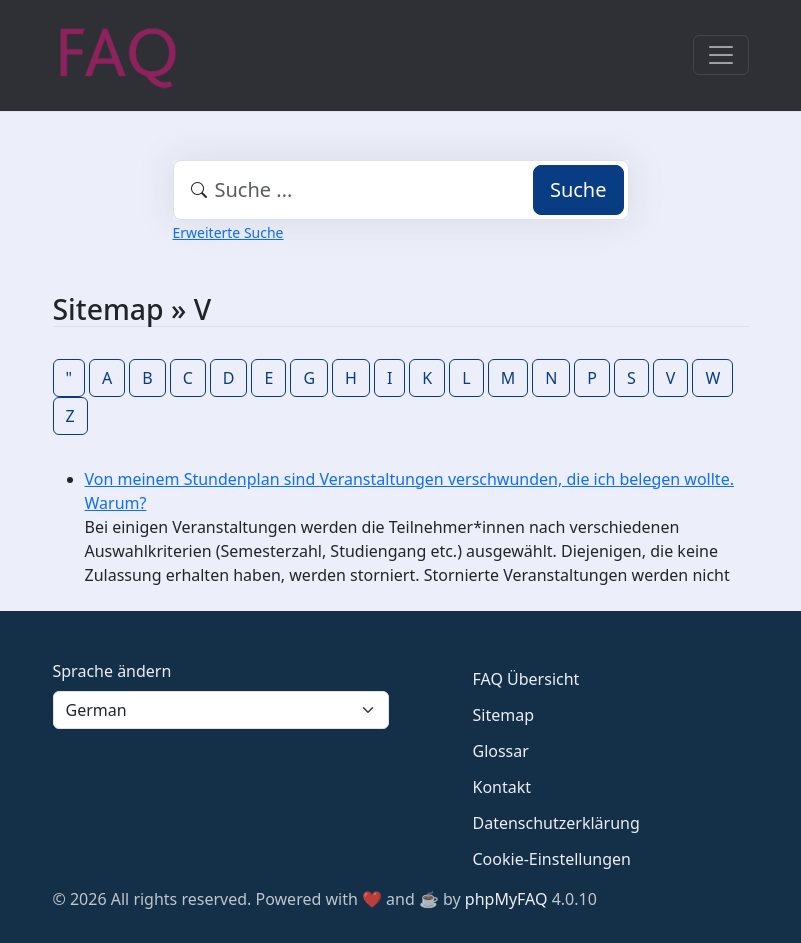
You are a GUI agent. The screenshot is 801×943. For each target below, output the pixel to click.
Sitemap (504, 715)
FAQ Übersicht (526, 679)
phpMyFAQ (506, 899)
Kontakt (502, 787)
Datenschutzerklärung (556, 823)
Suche (578, 189)
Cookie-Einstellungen (552, 859)
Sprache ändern (112, 671)
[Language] (221, 710)
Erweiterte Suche (228, 232)
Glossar (501, 751)
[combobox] (401, 190)
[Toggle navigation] (721, 55)
